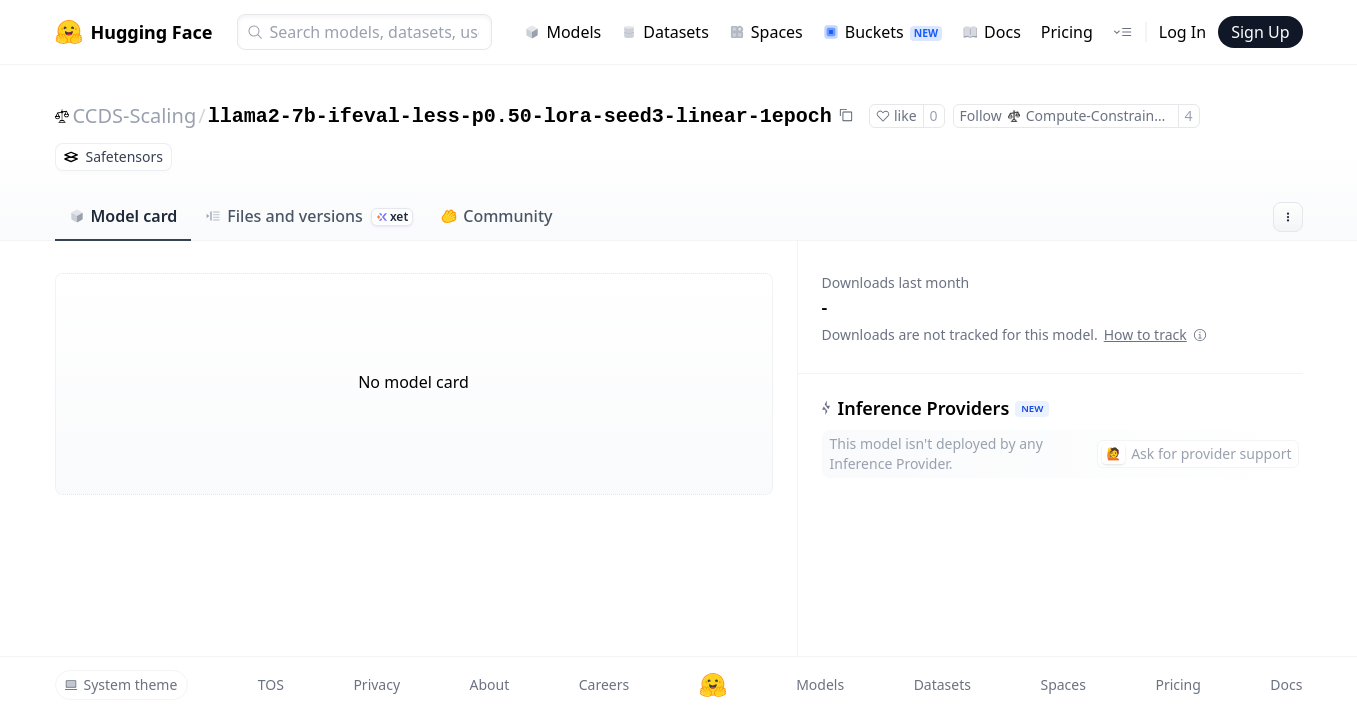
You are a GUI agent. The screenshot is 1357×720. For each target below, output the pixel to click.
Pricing (1067, 32)
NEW (1032, 408)
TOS (271, 684)
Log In (1182, 32)
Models (562, 32)
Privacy (376, 684)
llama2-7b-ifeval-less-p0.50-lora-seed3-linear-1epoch (520, 116)
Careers (604, 684)
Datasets (665, 32)
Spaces (766, 32)
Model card (123, 216)
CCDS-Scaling (135, 115)
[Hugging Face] (713, 685)
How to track (1155, 334)
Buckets (882, 32)
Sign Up (1260, 32)
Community (496, 216)
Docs (991, 32)
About (490, 684)
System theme (121, 684)
